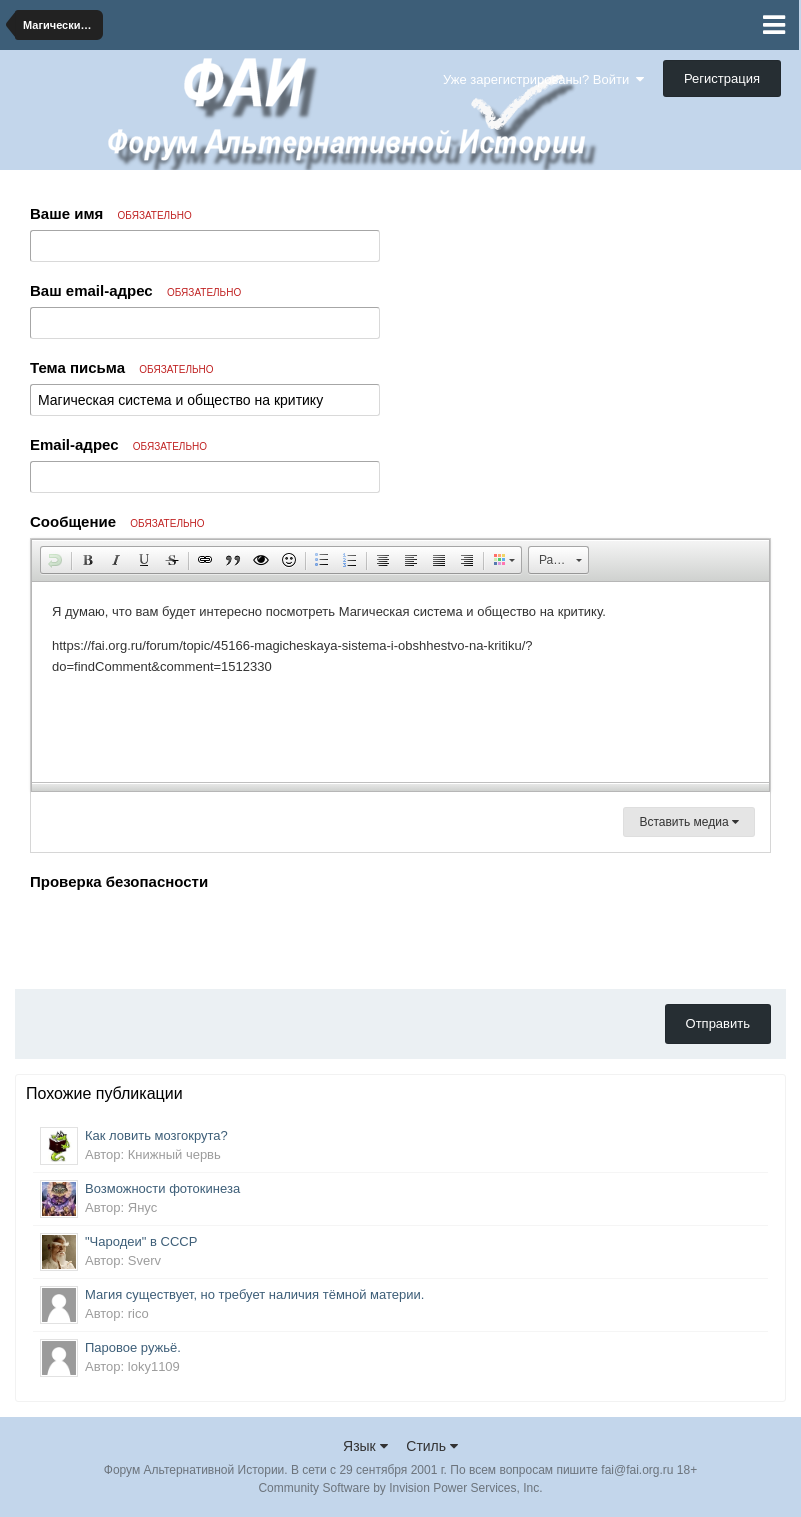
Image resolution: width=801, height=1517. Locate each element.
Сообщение (117, 521)
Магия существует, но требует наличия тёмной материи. (254, 1294)
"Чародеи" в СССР (141, 1241)
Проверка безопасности (119, 881)
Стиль (432, 1446)
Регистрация (722, 78)
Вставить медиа (689, 822)
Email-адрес (118, 444)
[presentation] (182, 935)
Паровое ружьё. (133, 1347)
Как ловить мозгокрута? (156, 1135)
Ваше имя (111, 213)
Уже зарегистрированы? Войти (543, 79)
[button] (55, 560)
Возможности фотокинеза (162, 1188)
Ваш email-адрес (135, 290)
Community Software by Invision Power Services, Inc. (400, 1488)
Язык (365, 1446)
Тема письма (122, 367)
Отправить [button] (718, 1023)
